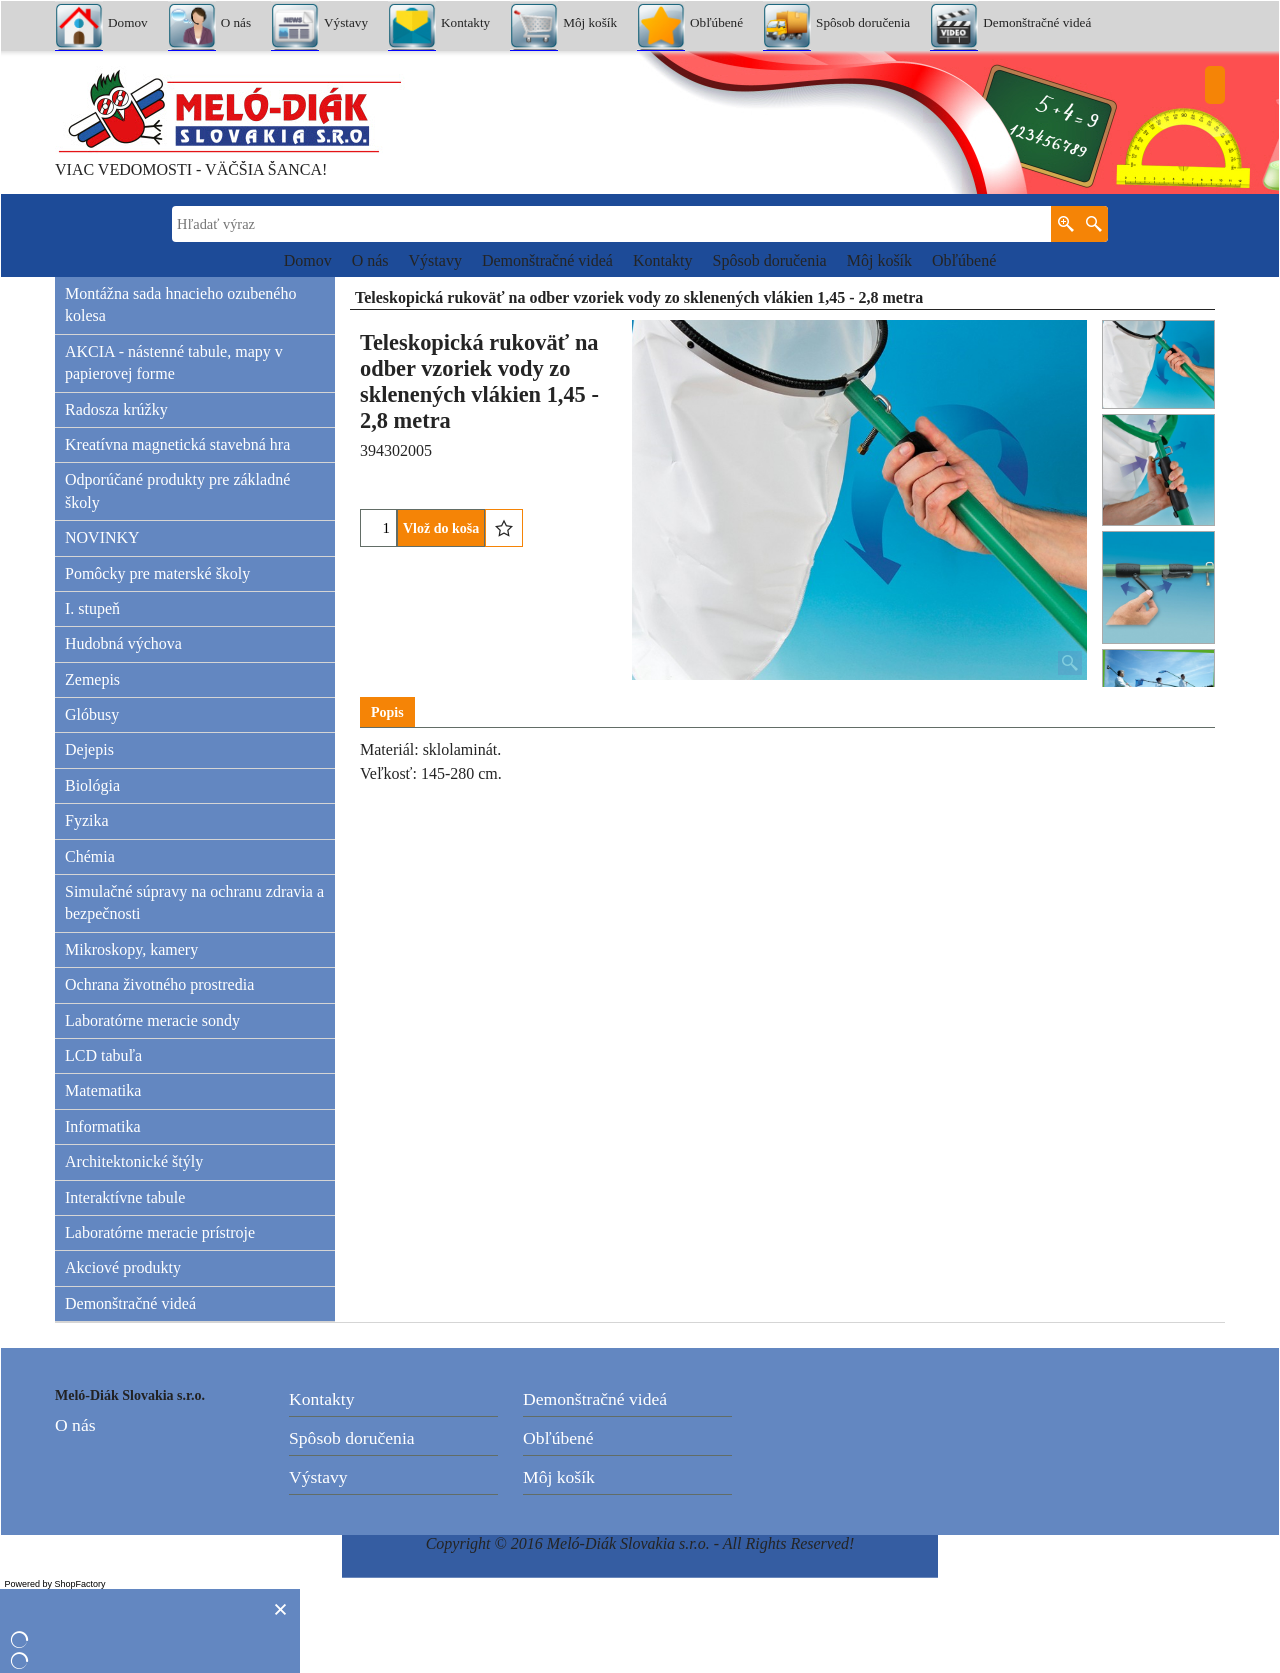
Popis (387, 712)
